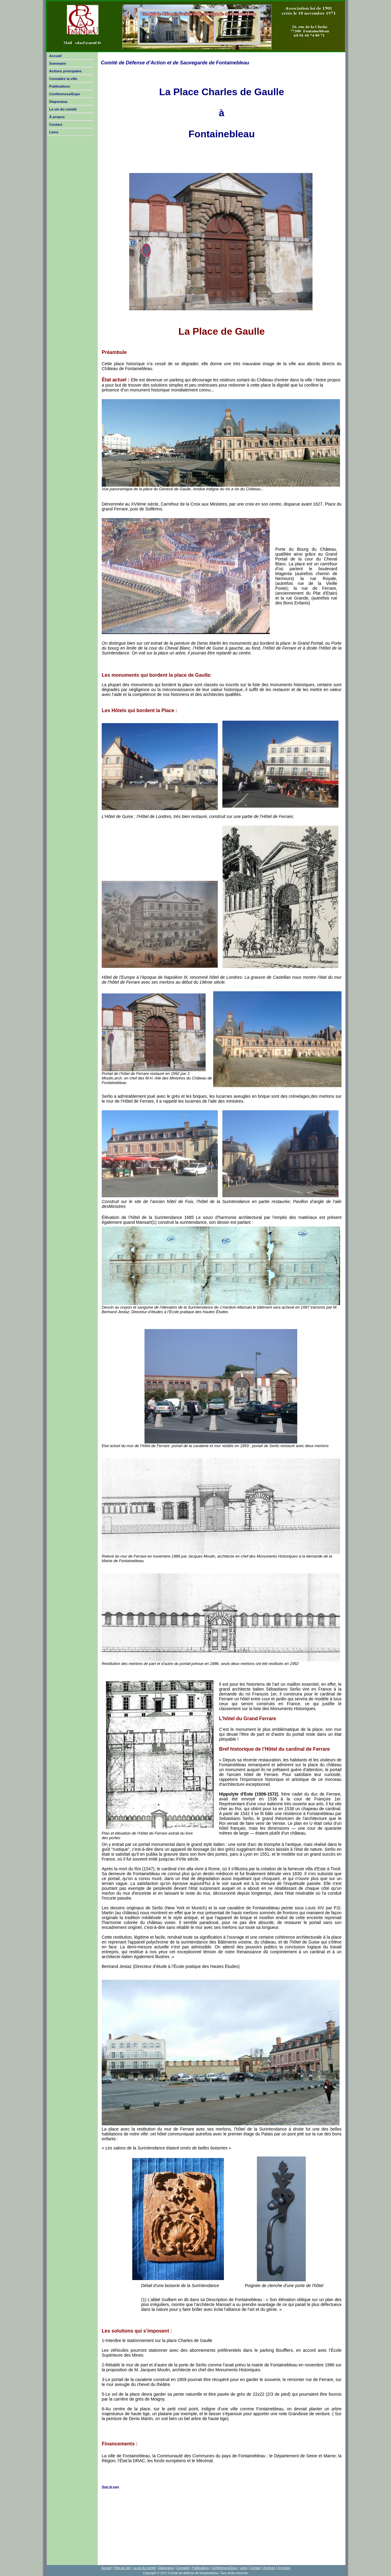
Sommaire (57, 63)
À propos (57, 117)
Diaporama (58, 101)
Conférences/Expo (64, 94)
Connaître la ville (63, 79)
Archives (269, 2568)
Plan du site (122, 2568)
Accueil (55, 56)
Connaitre (183, 2568)
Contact (55, 124)
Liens (53, 132)
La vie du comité (63, 109)
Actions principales (65, 71)
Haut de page (110, 2486)
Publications (59, 86)
